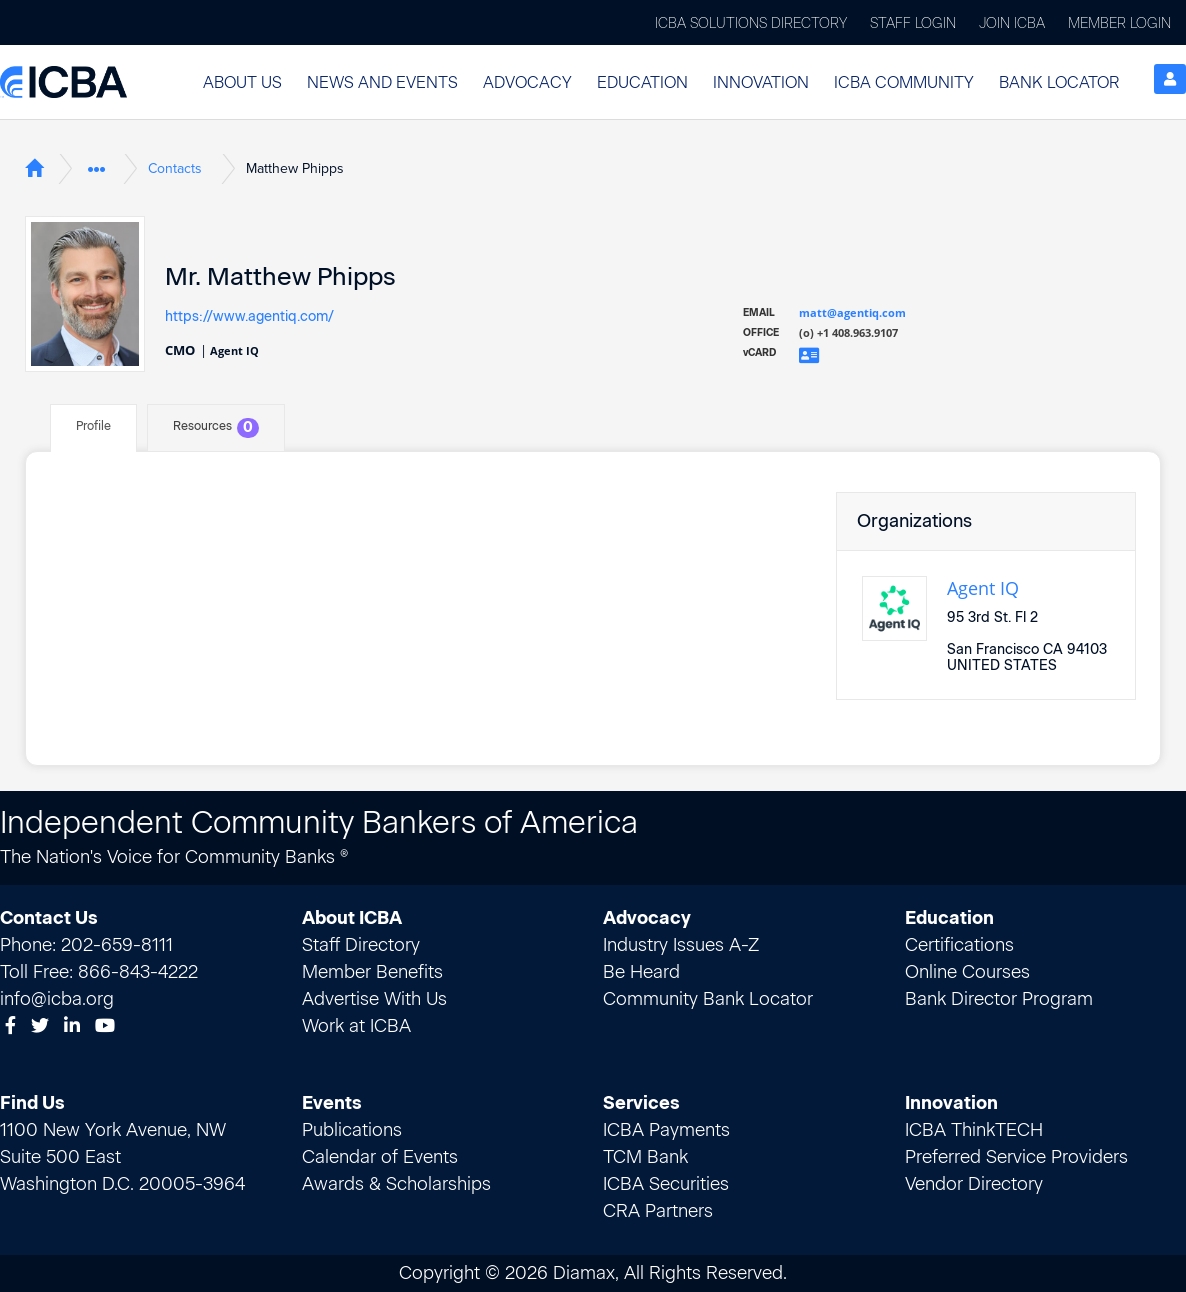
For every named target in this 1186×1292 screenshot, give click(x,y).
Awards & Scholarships (396, 1184)
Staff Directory (361, 945)
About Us (242, 82)
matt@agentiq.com (852, 312)
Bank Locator (1059, 82)
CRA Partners (658, 1211)
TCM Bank (645, 1157)
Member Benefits (372, 972)
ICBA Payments (666, 1130)
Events (332, 1103)
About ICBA (352, 918)
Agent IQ (983, 588)
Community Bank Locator (708, 999)
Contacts (175, 168)
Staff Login (913, 23)
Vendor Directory (974, 1184)
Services (641, 1103)
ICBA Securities (666, 1184)
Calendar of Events (380, 1157)
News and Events (382, 82)
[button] (242, 83)
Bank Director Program (999, 999)
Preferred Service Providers (1016, 1157)
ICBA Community (904, 82)
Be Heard (641, 972)
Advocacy (527, 82)
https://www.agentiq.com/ (249, 316)
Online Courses (967, 972)
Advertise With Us (374, 999)
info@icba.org (57, 999)
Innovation (761, 82)
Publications (352, 1130)
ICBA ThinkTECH (974, 1130)
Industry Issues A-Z (681, 945)
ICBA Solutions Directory (751, 23)
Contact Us (49, 918)
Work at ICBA (356, 1026)
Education (642, 82)
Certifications (959, 945)
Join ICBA (1012, 23)
